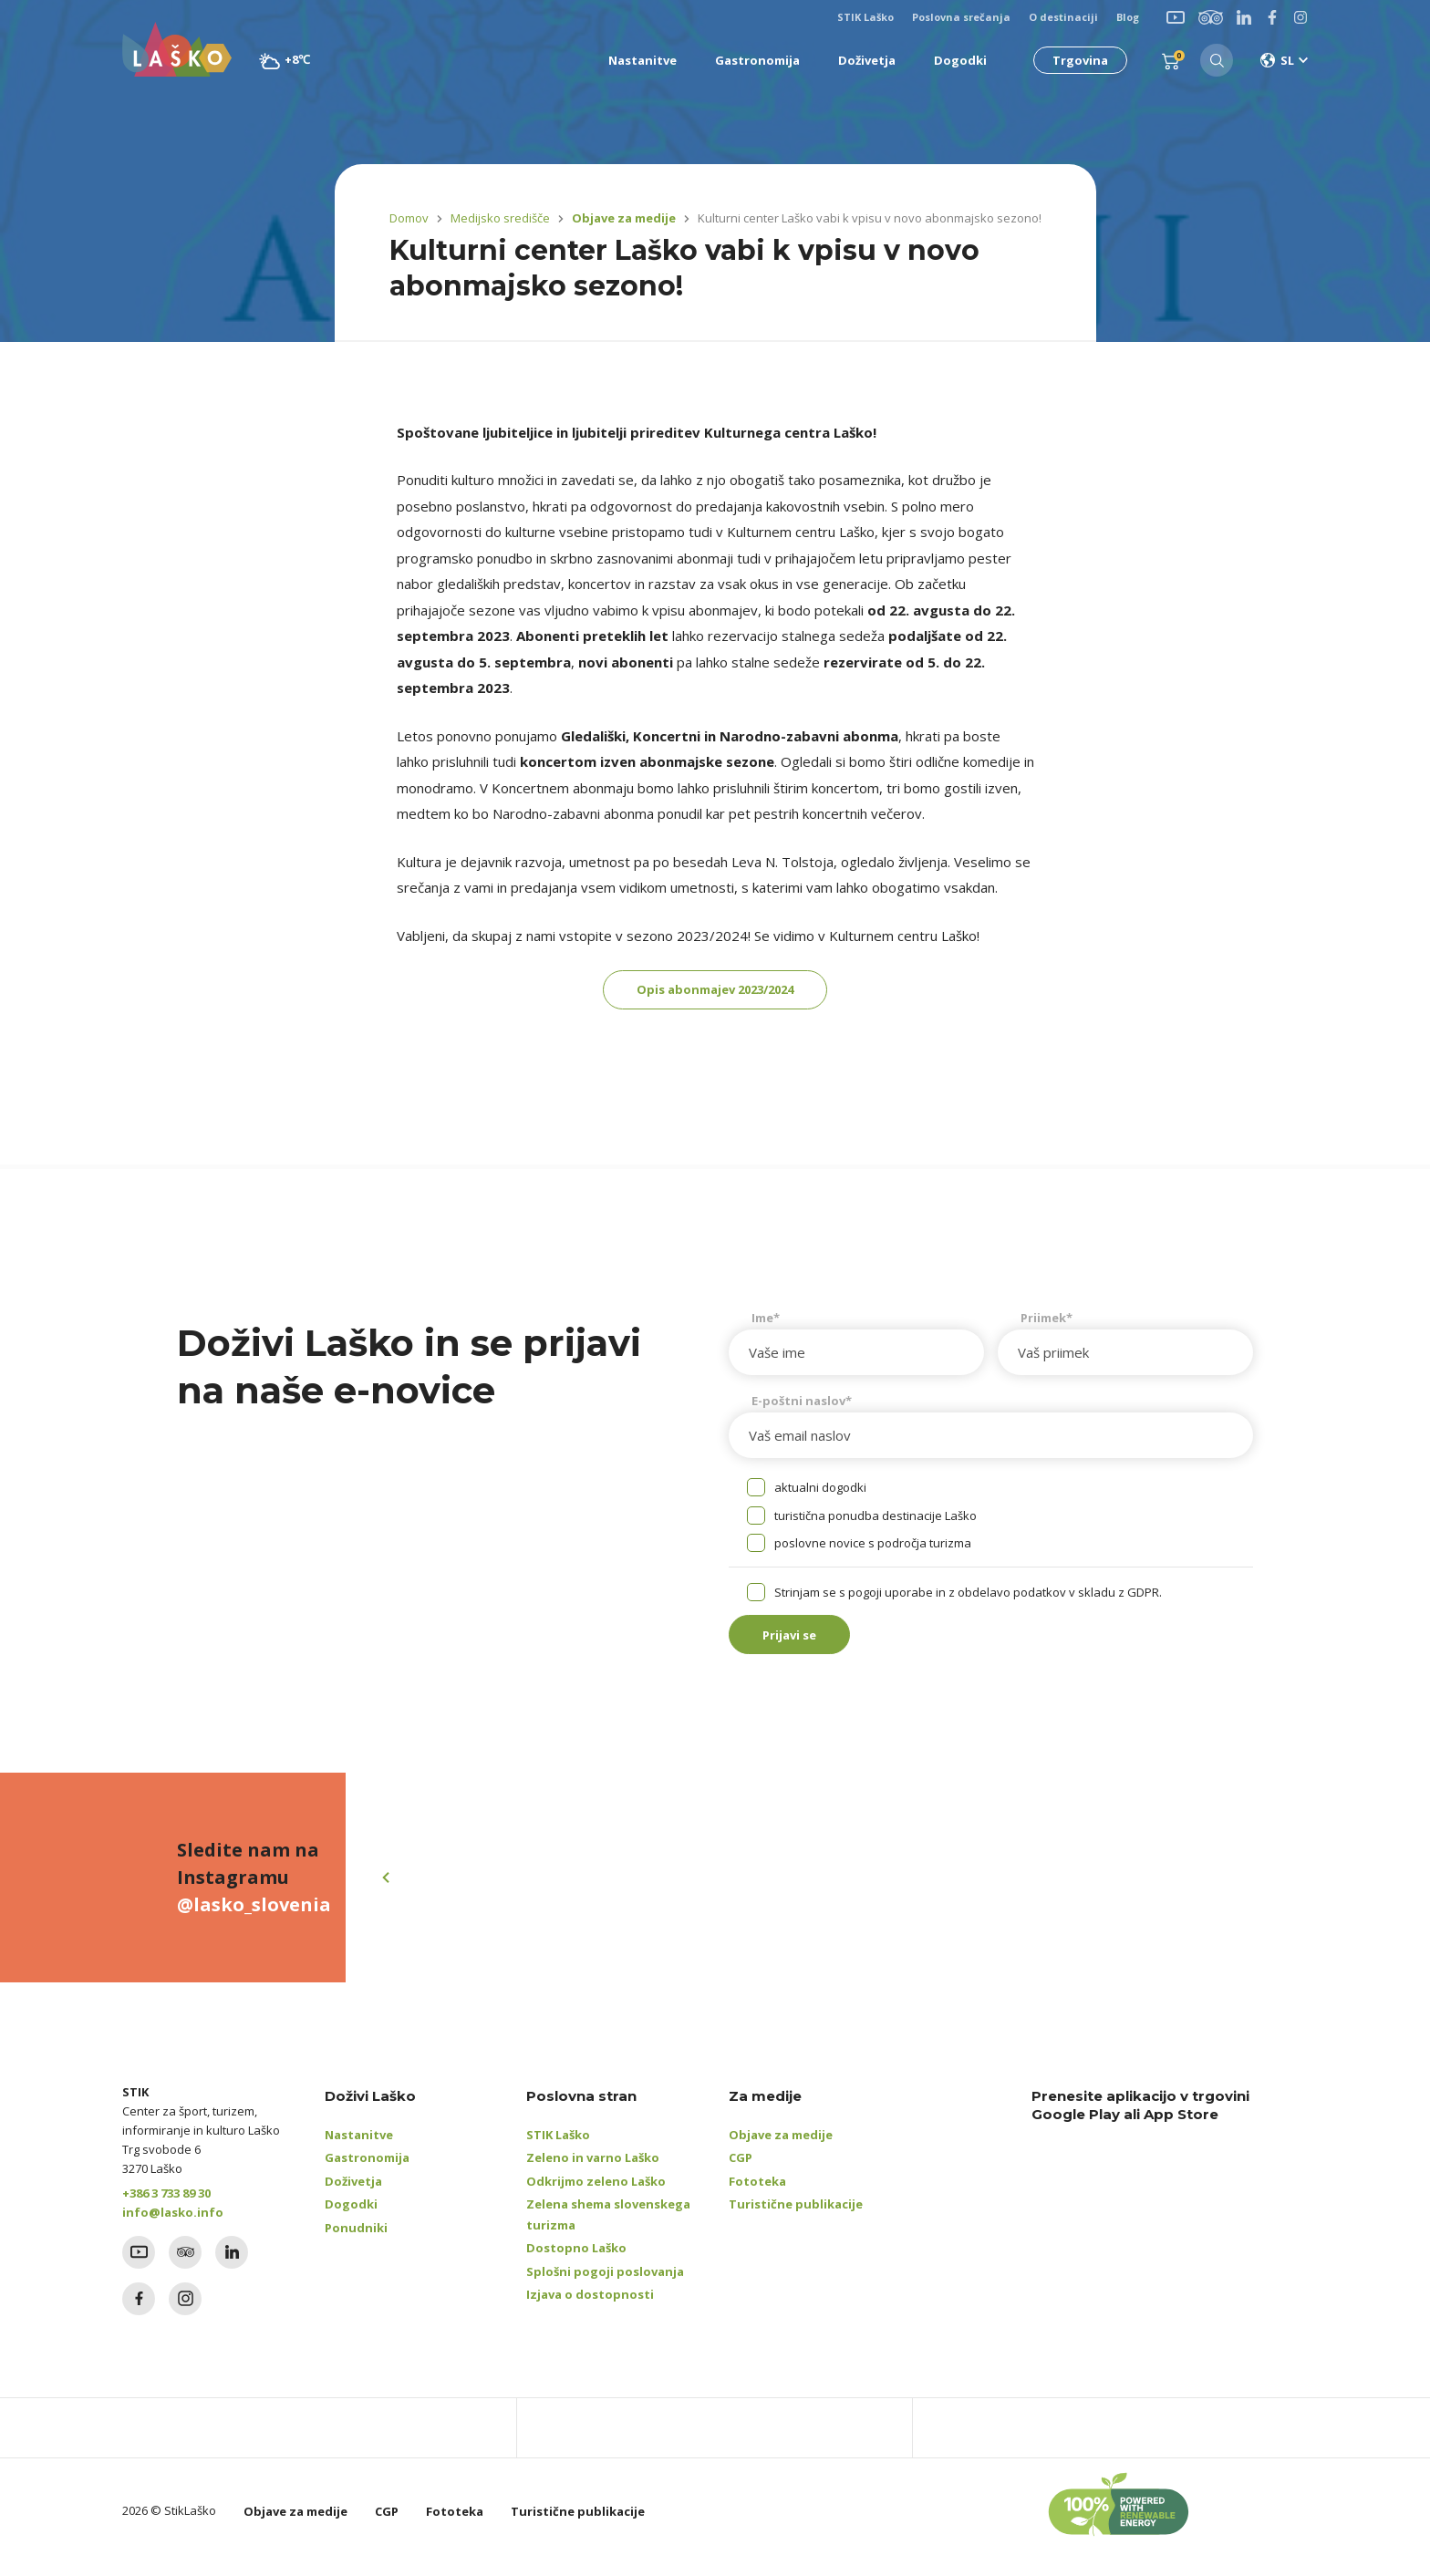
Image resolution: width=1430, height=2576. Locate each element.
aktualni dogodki (820, 1494)
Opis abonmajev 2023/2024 (715, 993)
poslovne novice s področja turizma (872, 1550)
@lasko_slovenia (254, 1918)
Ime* (765, 1324)
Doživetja (353, 2194)
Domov (409, 218)
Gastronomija (367, 2171)
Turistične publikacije (796, 2217)
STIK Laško (558, 2147)
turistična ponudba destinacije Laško (875, 1522)
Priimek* (1046, 1324)
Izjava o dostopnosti (590, 2308)
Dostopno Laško (576, 2261)
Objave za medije (620, 218)
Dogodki (351, 2217)
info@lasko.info (172, 2225)
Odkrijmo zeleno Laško (596, 2194)
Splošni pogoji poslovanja (605, 2284)
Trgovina (1075, 60)
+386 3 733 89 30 (166, 2206)
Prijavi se (802, 1645)
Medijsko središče (500, 218)
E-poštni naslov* (801, 1407)
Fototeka (757, 2194)
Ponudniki (356, 2240)
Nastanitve (359, 2147)
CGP (740, 2171)
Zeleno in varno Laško (592, 2171)
